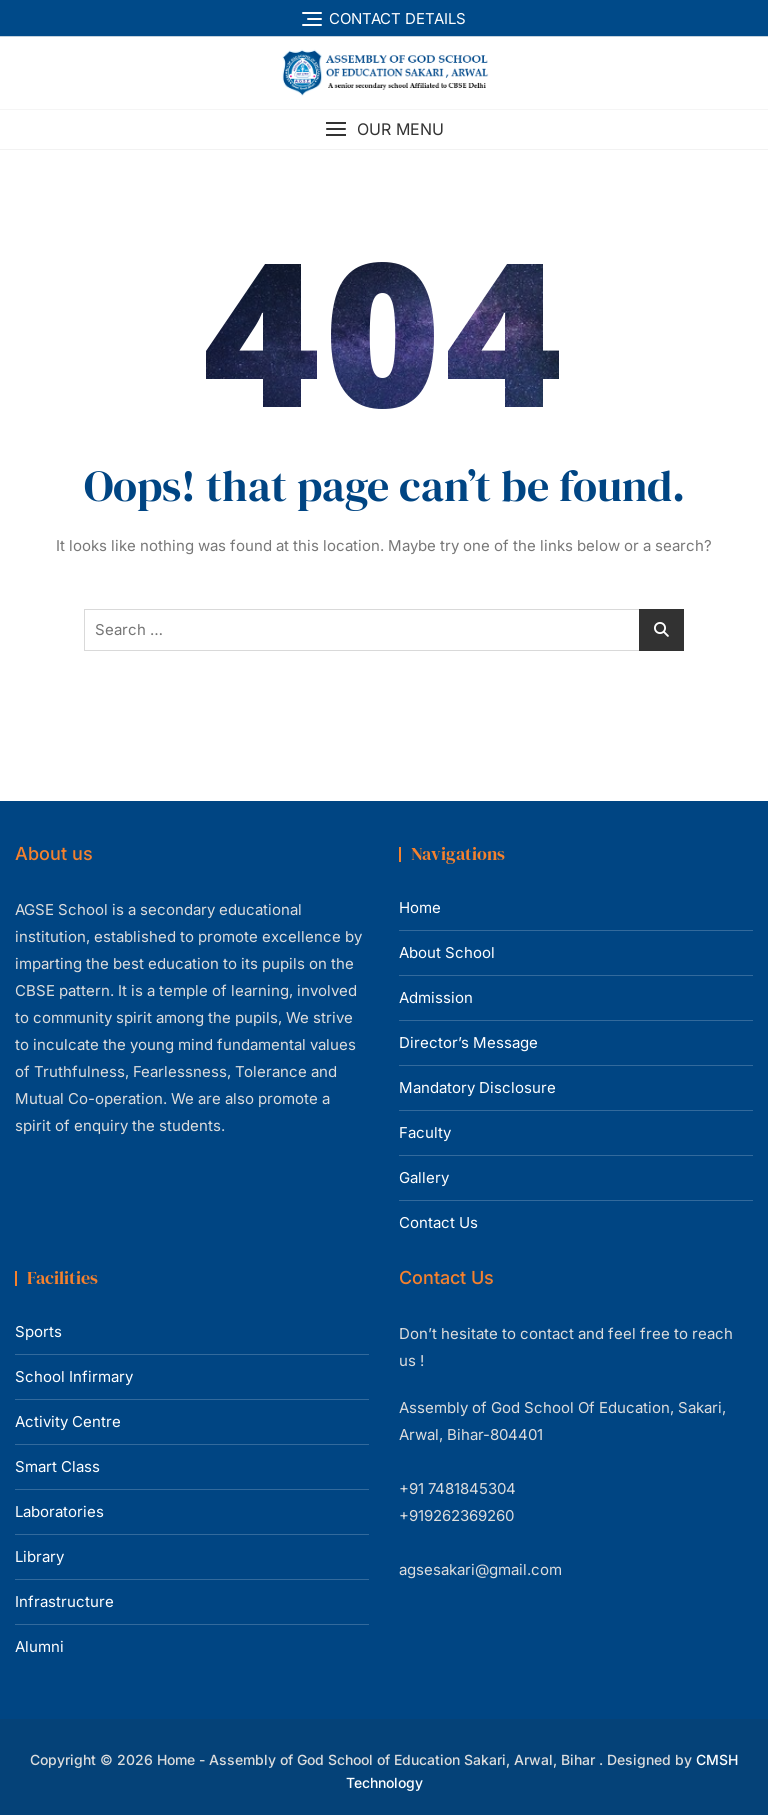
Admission (436, 997)
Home (420, 907)
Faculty (425, 1132)
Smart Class (57, 1466)
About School (447, 952)
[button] (384, 129)
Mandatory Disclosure (477, 1087)
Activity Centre (68, 1421)
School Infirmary (74, 1376)
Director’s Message (468, 1042)
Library (39, 1556)
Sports (38, 1331)
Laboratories (59, 1511)
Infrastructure (64, 1601)
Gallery (424, 1177)
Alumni (39, 1646)
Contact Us (438, 1222)
